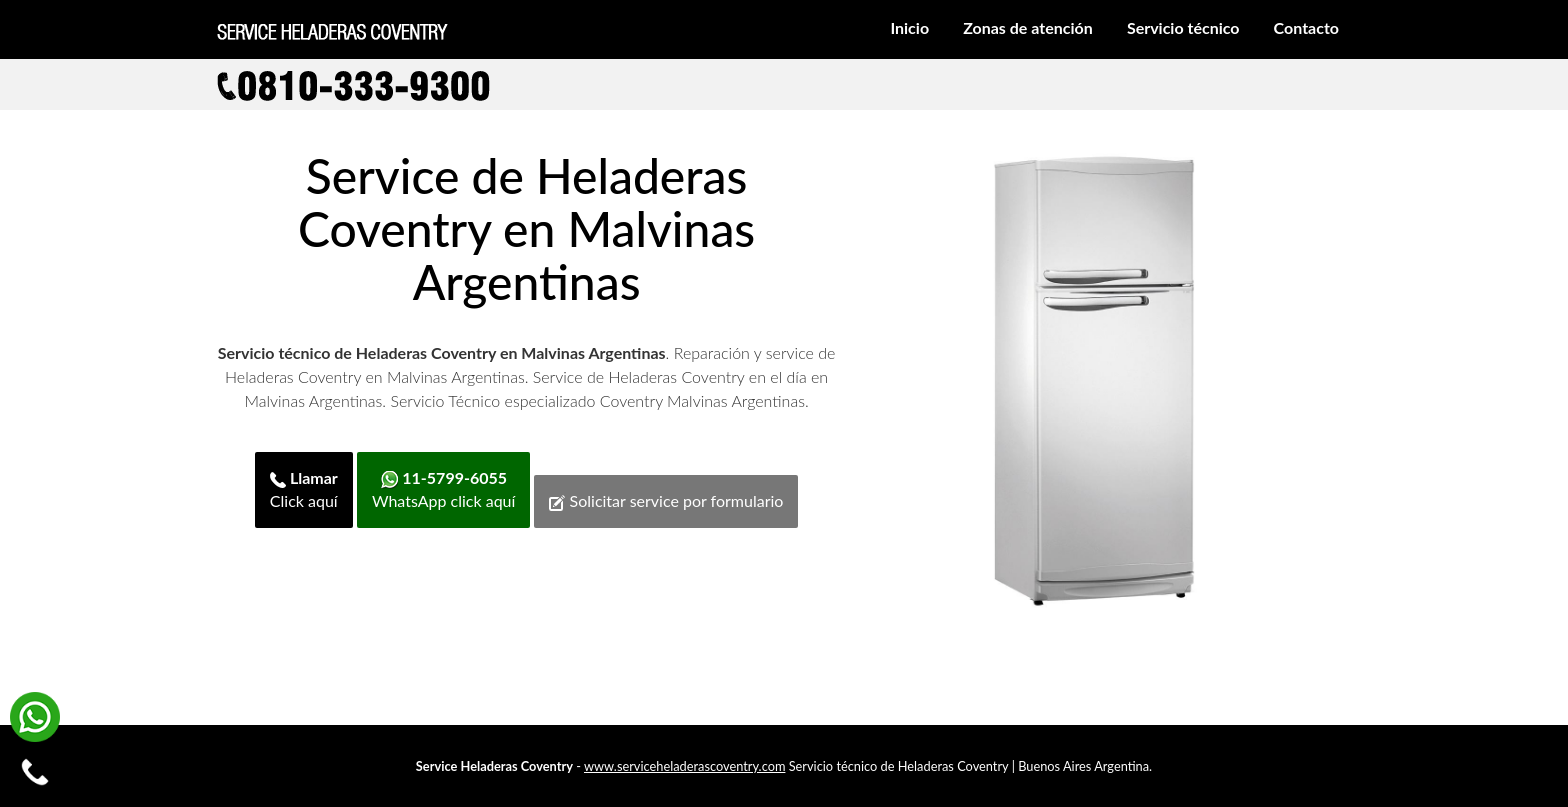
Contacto (1306, 27)
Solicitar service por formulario (666, 501)
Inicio (909, 27)
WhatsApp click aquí (443, 489)
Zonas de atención (1028, 27)
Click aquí (304, 489)
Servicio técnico (1183, 27)
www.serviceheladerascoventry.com (684, 766)
